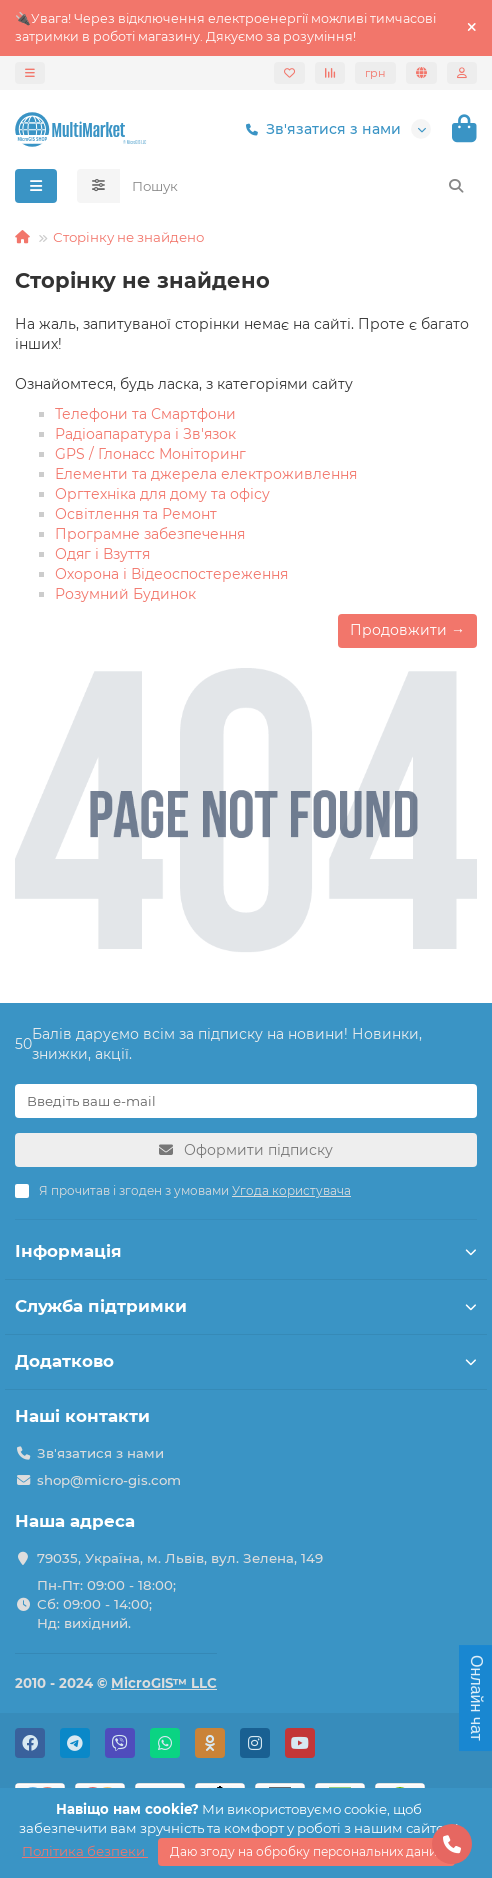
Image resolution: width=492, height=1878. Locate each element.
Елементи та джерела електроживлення (206, 474)
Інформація (246, 1251)
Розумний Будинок (125, 594)
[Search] (299, 186)
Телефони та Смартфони (145, 414)
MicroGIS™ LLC (164, 1683)
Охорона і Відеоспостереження (171, 574)
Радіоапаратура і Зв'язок (145, 434)
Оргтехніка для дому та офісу (162, 494)
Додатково (246, 1361)
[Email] (246, 1101)
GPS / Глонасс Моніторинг (150, 454)
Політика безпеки (85, 1851)
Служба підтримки (246, 1306)
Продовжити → (407, 630)
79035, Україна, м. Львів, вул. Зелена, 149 (180, 1558)
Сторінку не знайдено (128, 237)
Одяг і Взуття (102, 554)
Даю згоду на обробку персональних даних (306, 1851)
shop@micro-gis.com (109, 1480)
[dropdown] (30, 73)
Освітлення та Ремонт (136, 514)
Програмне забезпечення (150, 534)
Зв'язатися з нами (319, 129)
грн (375, 73)
